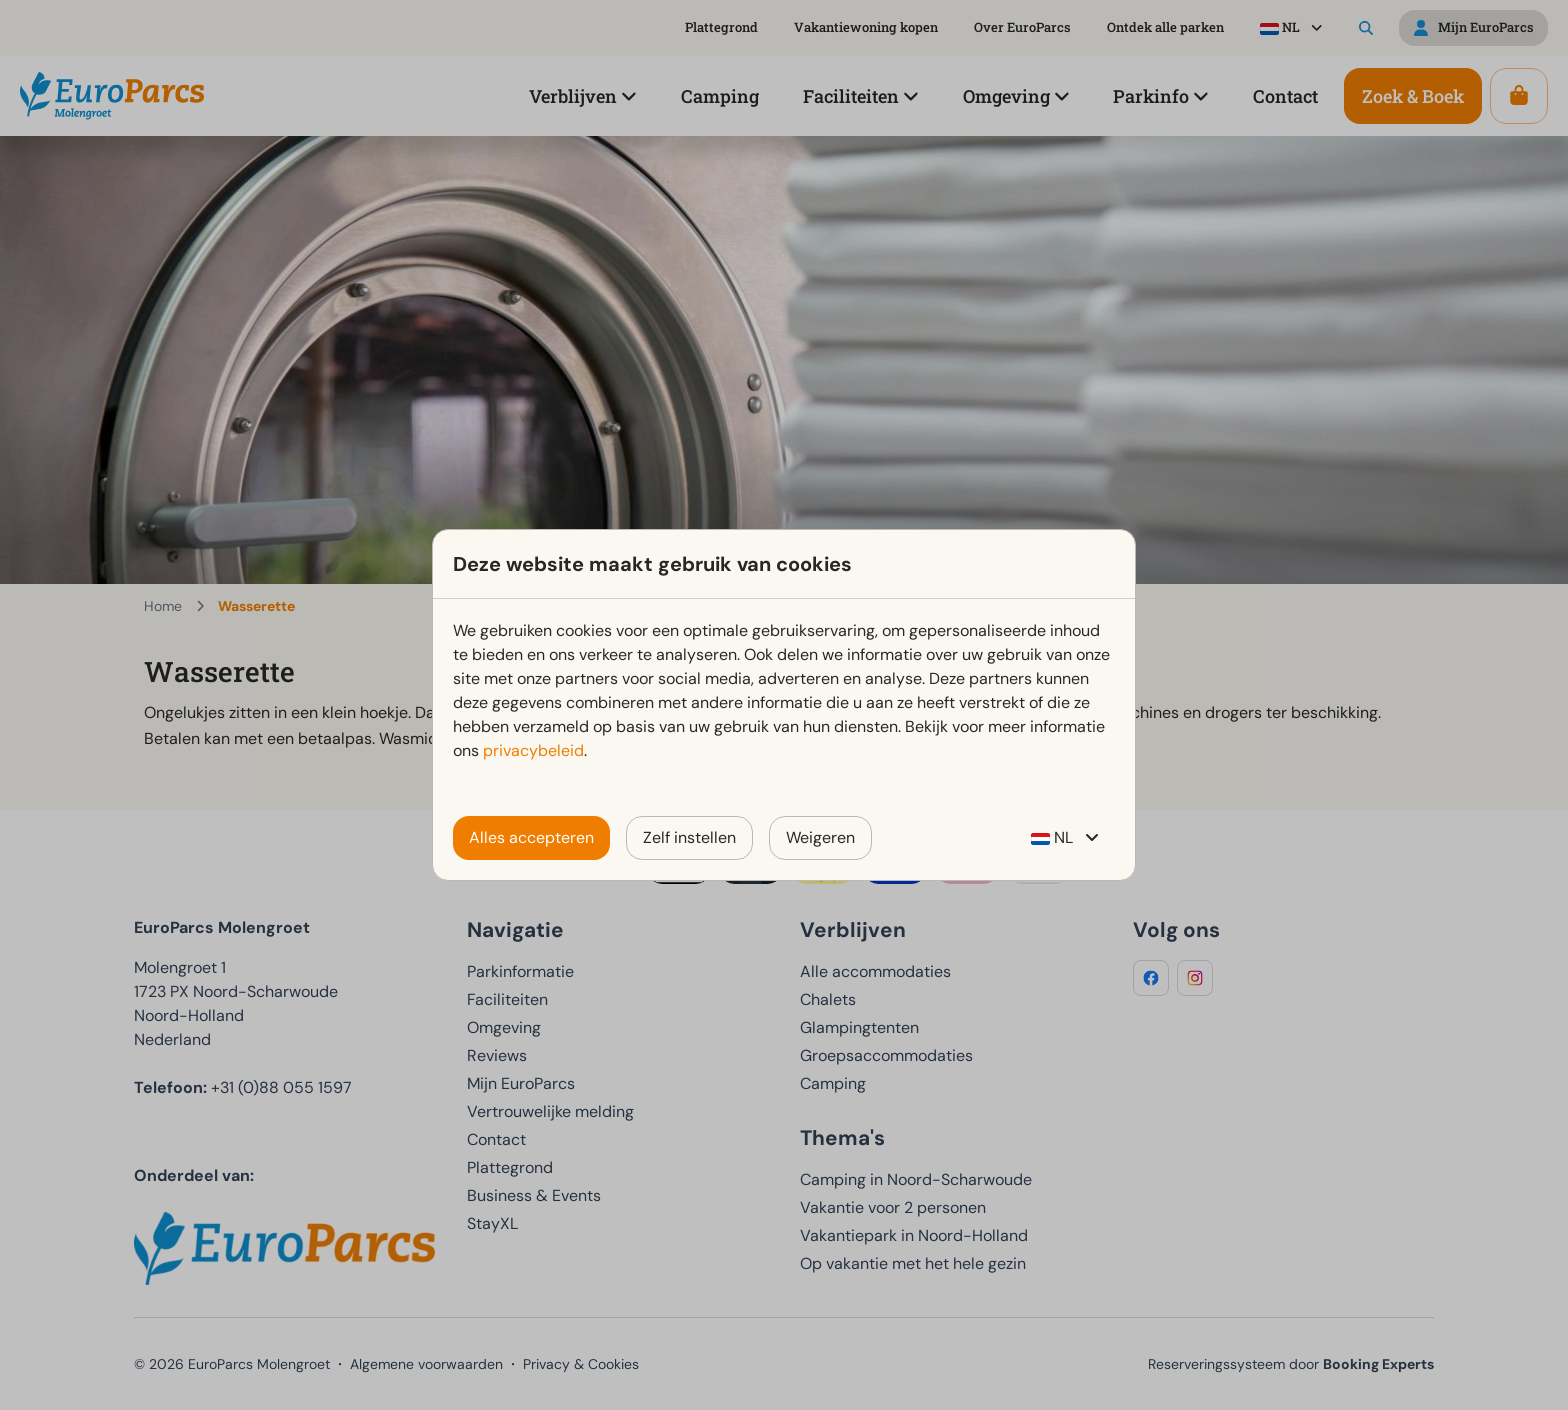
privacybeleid (533, 750)
